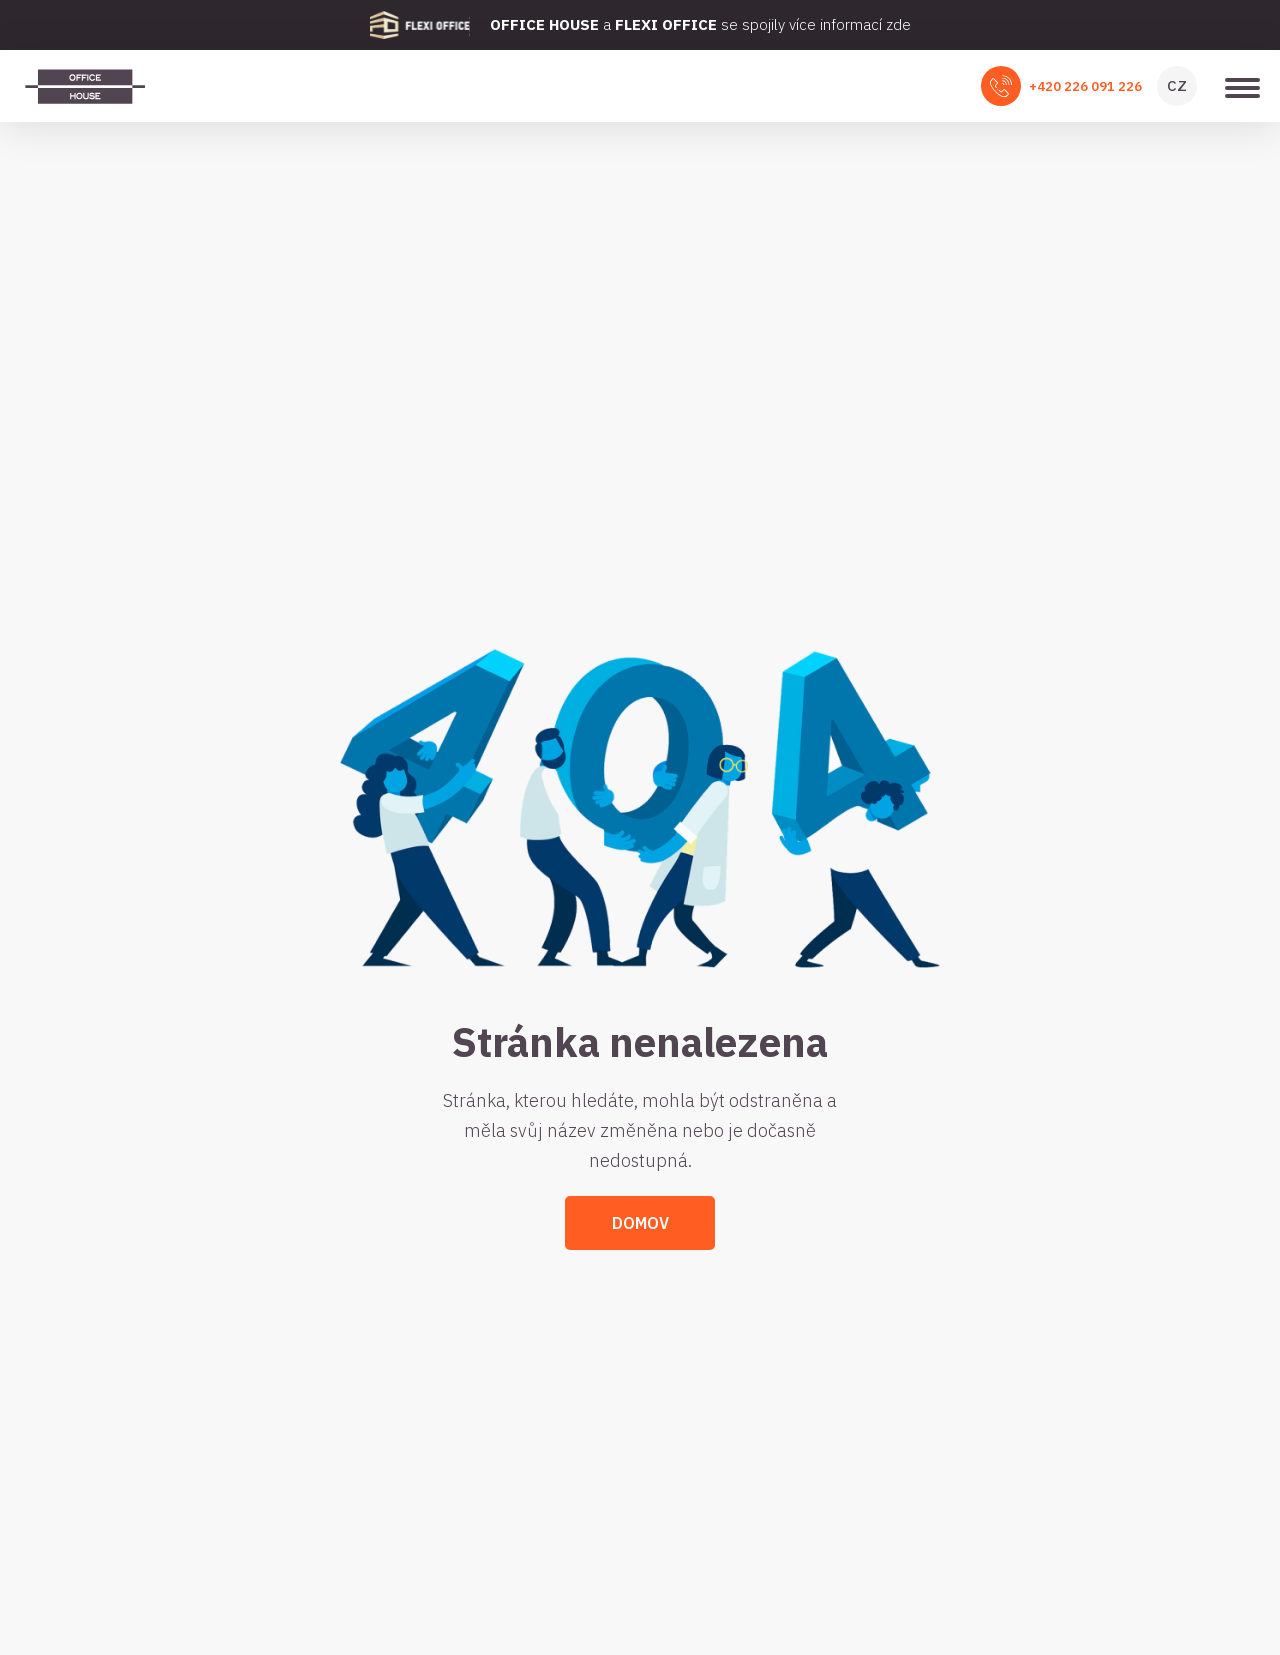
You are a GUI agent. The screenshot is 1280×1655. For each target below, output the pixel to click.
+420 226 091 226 (1085, 86)
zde (898, 24)
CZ (1177, 85)
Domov (640, 1223)
